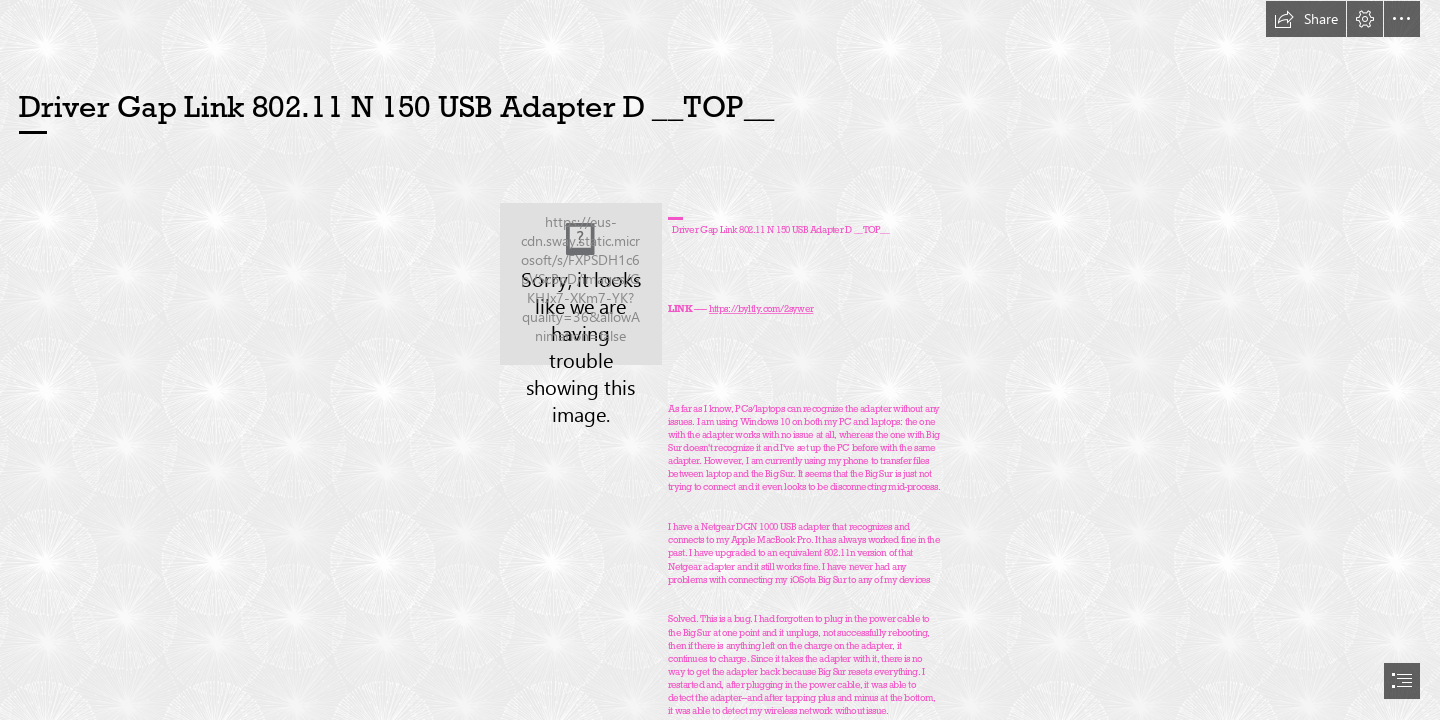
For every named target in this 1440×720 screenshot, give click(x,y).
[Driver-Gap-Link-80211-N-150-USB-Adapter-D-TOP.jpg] (581, 284)
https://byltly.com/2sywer (760, 309)
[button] (1306, 19)
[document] (720, 360)
